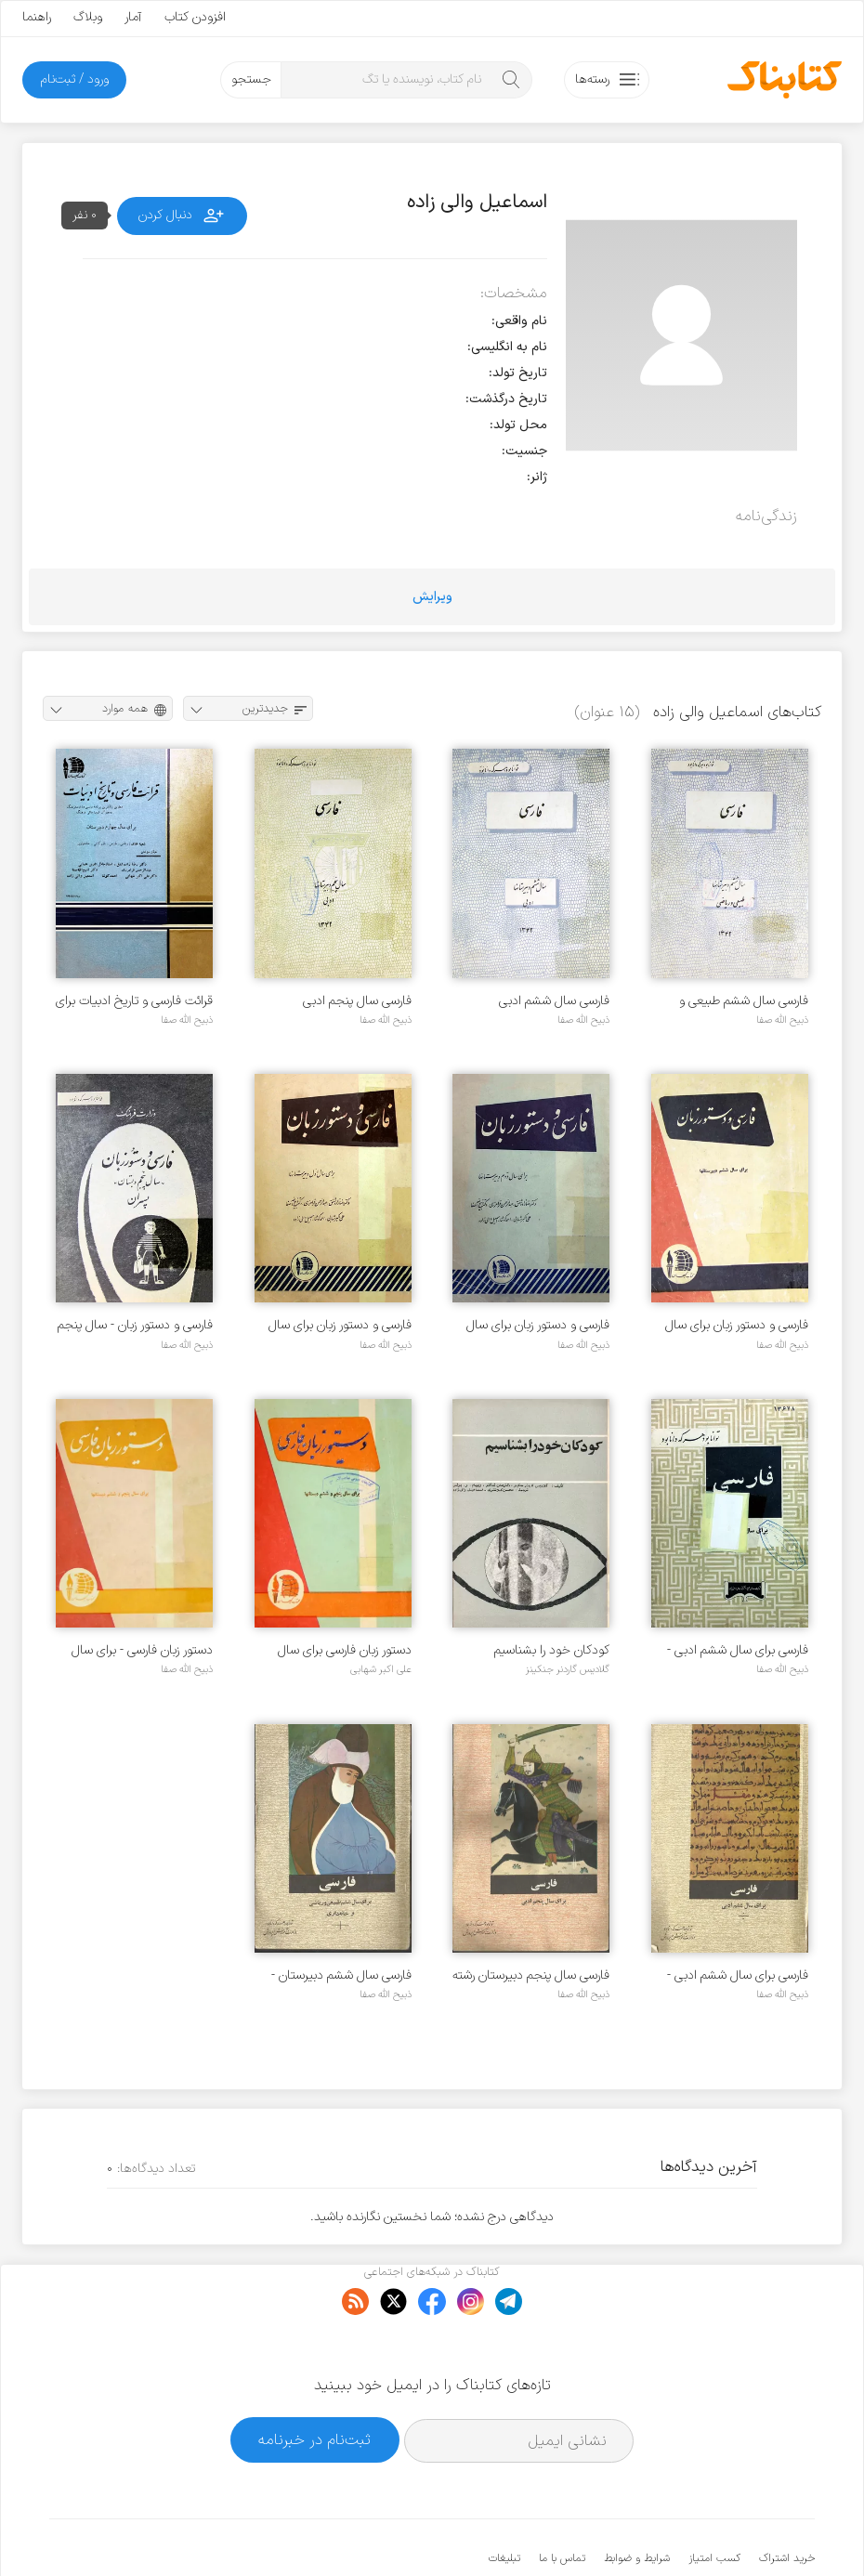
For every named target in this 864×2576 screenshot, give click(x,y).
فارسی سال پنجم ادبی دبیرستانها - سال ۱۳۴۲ (354, 1001)
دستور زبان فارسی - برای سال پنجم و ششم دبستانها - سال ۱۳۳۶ (142, 1650)
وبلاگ (87, 17)
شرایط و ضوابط (637, 2501)
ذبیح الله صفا (782, 1020)
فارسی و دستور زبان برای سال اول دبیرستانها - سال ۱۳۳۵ (340, 1325)
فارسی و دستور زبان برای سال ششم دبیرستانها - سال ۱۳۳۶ (736, 1325)
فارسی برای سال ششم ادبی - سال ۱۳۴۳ (737, 1650)
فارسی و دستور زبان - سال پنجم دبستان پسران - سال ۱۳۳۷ (135, 1325)
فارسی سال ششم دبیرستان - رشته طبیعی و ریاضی (341, 1975)
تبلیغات (504, 2501)
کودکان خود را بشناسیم (551, 1650)
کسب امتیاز (714, 2501)
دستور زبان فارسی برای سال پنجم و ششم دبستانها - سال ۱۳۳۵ (340, 1650)
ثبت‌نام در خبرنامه (314, 2383)
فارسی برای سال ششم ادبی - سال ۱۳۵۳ (737, 1975)
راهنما (36, 17)
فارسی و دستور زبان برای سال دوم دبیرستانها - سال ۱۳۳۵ (537, 1325)
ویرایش (432, 597)
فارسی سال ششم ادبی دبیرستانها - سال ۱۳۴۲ (552, 1001)
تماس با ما (562, 2501)
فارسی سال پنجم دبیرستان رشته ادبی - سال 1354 (530, 1975)
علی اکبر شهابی (381, 1669)
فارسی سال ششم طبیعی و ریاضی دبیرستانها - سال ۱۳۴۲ (734, 1001)
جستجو (251, 79)
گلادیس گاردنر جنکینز (567, 1669)
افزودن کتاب (195, 17)
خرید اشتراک (787, 2501)
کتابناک (717, 2531)
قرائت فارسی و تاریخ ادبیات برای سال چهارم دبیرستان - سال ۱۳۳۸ (134, 1001)
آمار (133, 17)
